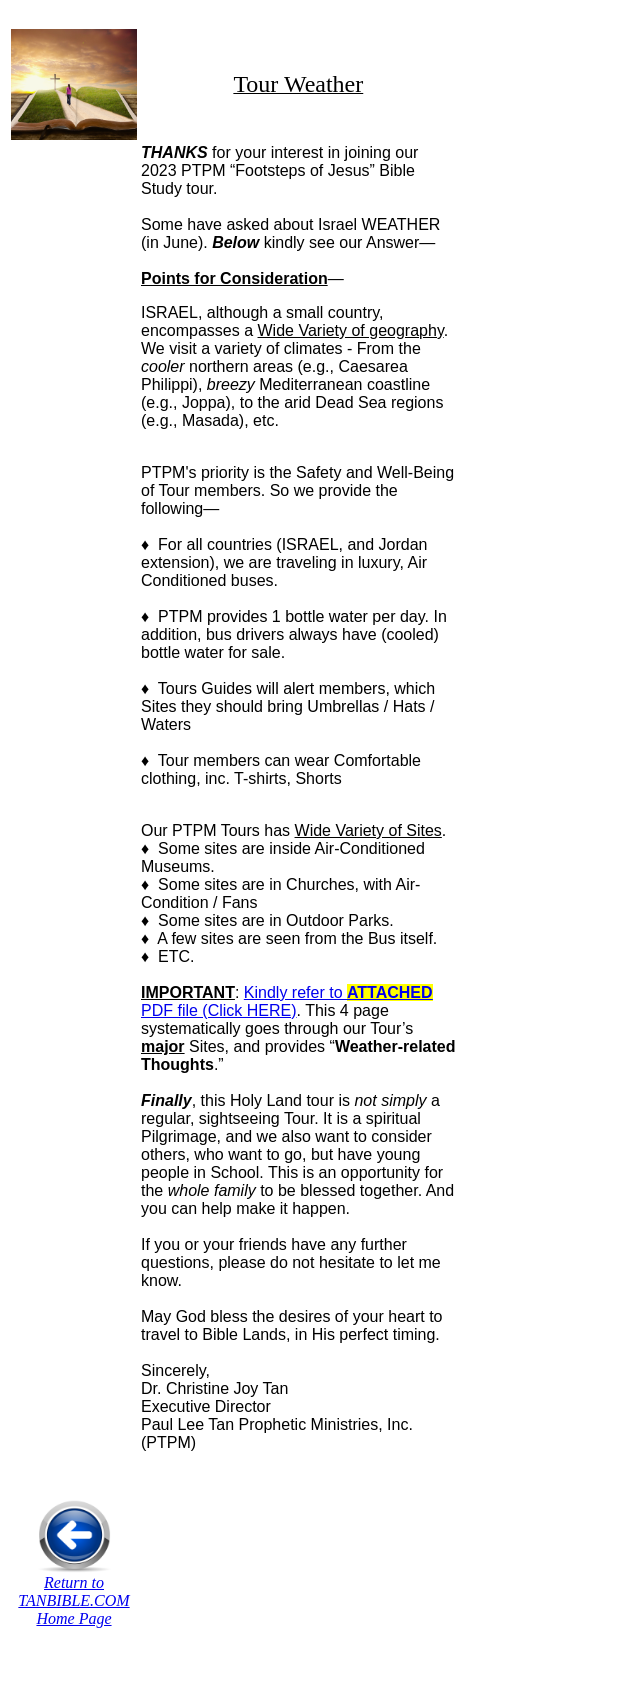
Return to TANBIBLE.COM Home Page (73, 1600)
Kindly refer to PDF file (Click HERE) (287, 1001)
